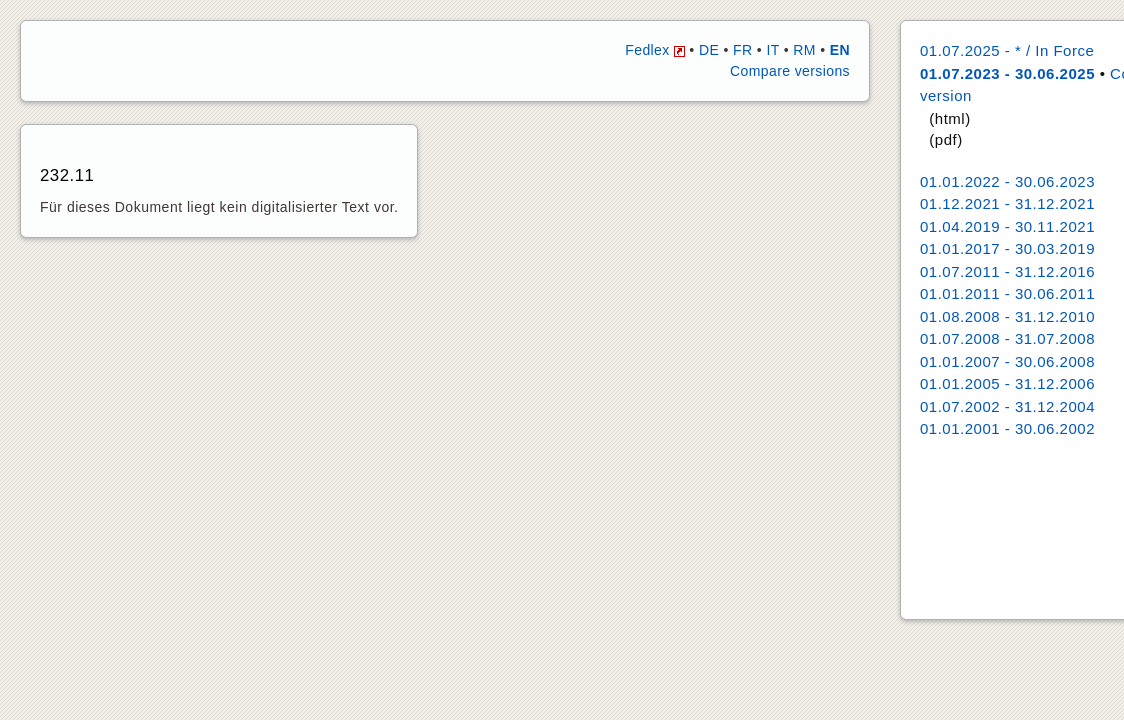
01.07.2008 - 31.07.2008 (1007, 338)
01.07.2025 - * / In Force (1007, 50)
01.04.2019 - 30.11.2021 (1007, 226)
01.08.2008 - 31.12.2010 (1007, 316)
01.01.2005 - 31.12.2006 (1007, 383)
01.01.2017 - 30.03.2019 (1007, 248)
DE (709, 50)
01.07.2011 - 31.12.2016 (1007, 271)
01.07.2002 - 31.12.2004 (1007, 406)
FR (742, 50)
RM (804, 50)
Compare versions (790, 71)
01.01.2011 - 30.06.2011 (1007, 293)
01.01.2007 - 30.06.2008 (1007, 361)
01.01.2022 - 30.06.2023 (1007, 181)
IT (772, 50)
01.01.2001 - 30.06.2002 (1007, 428)
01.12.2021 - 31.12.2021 (1007, 203)
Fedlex (655, 50)
